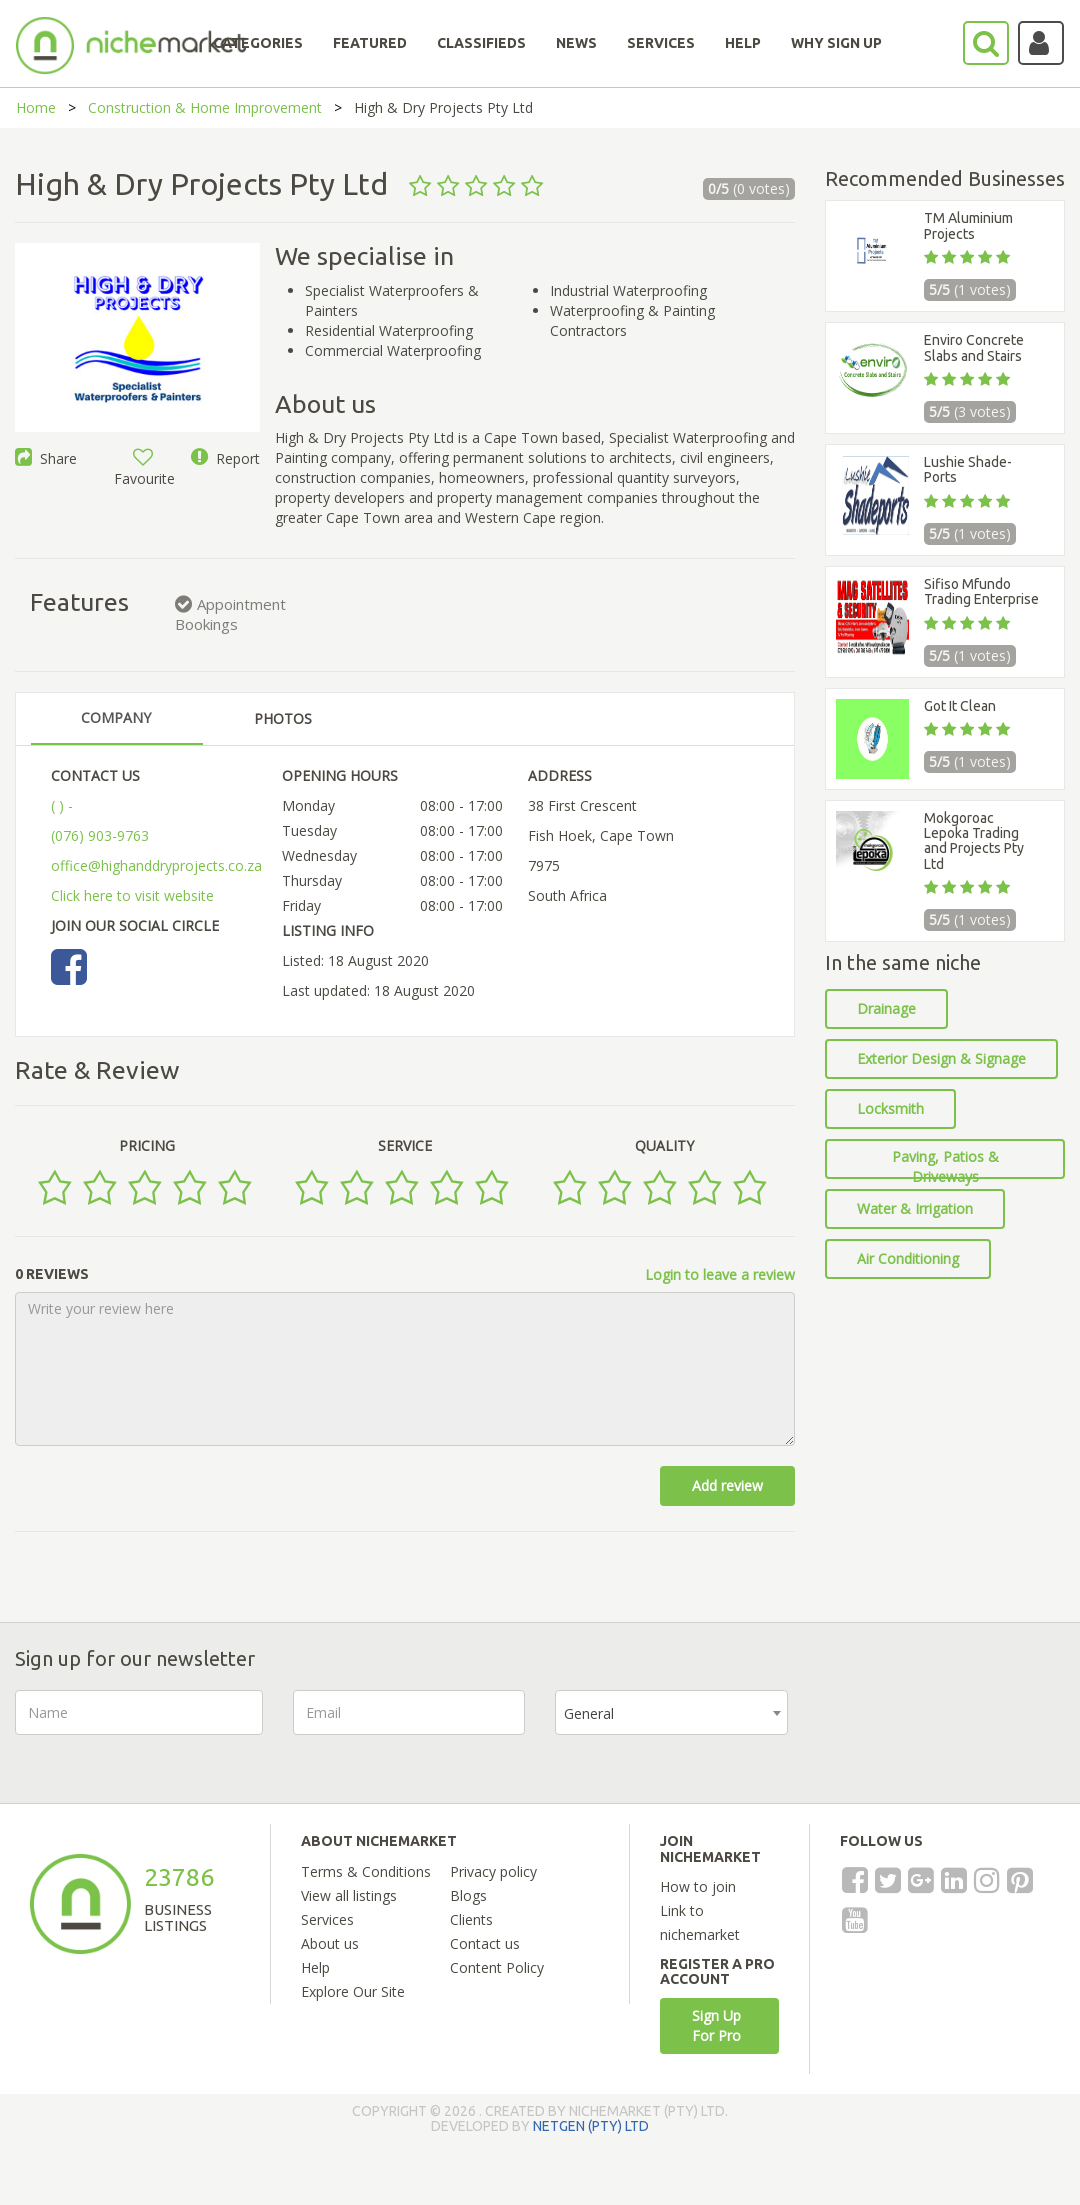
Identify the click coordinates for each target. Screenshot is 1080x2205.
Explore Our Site (353, 1991)
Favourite (144, 468)
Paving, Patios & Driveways (945, 1163)
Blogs (468, 1895)
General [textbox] (589, 1713)
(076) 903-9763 (100, 835)
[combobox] (671, 1712)
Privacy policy (493, 1871)
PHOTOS (283, 718)
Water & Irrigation (915, 1208)
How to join (698, 1886)
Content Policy (497, 1967)
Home (36, 107)
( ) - (62, 805)
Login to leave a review (720, 1274)
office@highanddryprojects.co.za (156, 865)
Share (46, 458)
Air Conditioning (908, 1258)
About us (330, 1943)
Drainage (886, 1008)
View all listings (349, 1895)
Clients (471, 1919)
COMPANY (116, 717)
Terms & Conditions (366, 1871)
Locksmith (890, 1108)
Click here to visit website (132, 895)
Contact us (485, 1943)
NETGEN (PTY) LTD (591, 2126)
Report (225, 458)
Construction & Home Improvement (205, 107)
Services (327, 1919)
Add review (727, 1485)
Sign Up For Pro (716, 2025)
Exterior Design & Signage (941, 1058)
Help (315, 1967)
